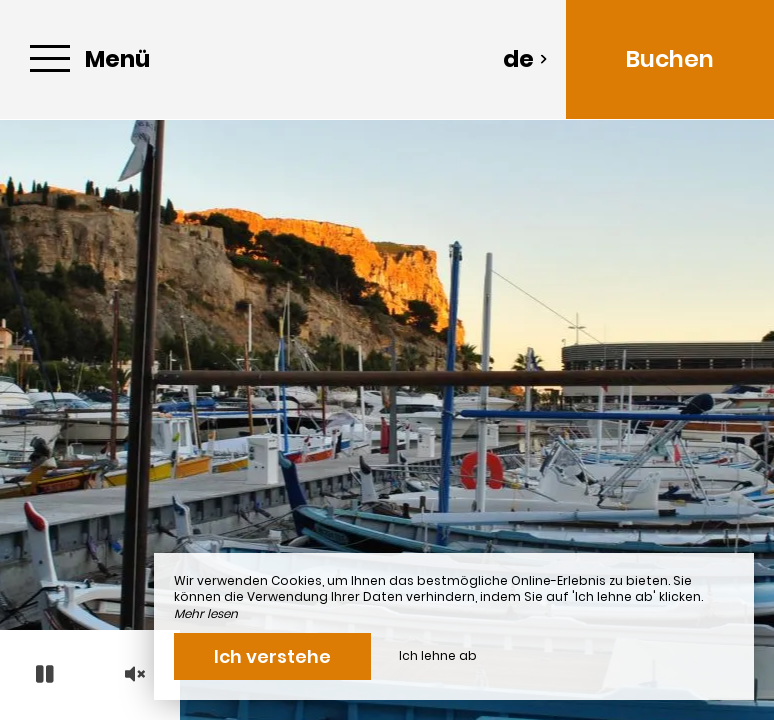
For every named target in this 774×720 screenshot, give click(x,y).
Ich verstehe (272, 656)
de (525, 59)
